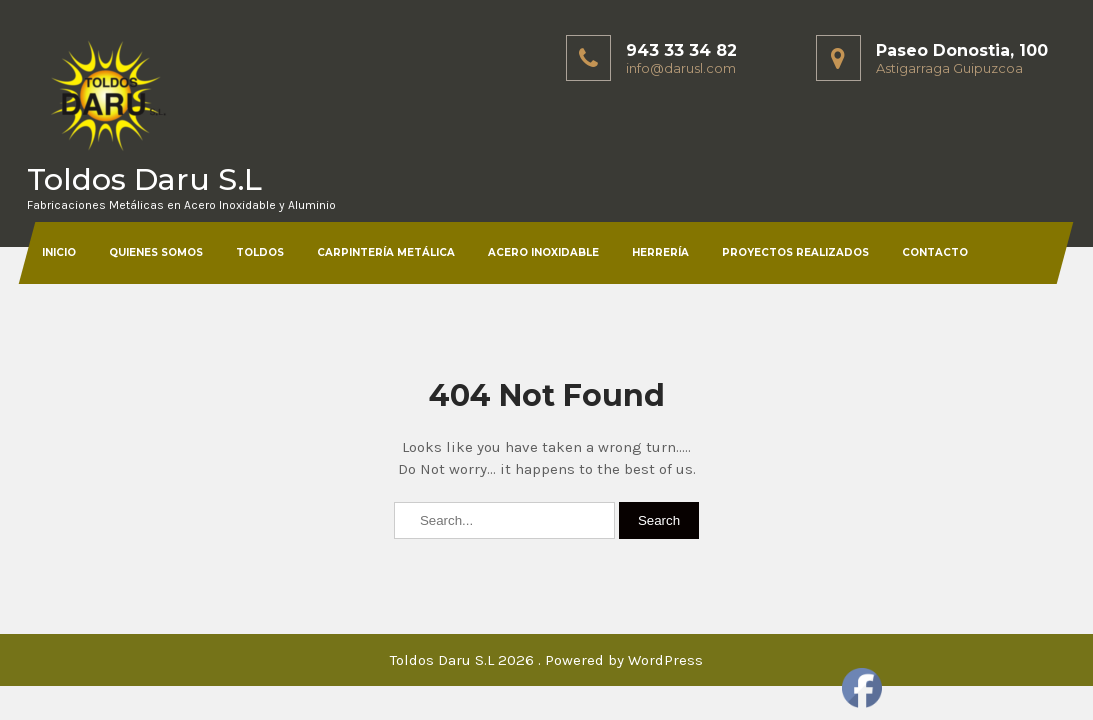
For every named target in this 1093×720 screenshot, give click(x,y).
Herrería (660, 252)
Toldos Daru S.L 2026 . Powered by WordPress (546, 660)
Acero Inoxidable (543, 252)
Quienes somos (156, 252)
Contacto (935, 252)
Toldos (260, 252)
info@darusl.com (681, 68)
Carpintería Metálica (386, 252)
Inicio (59, 252)
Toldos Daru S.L (144, 179)
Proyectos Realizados (795, 252)
